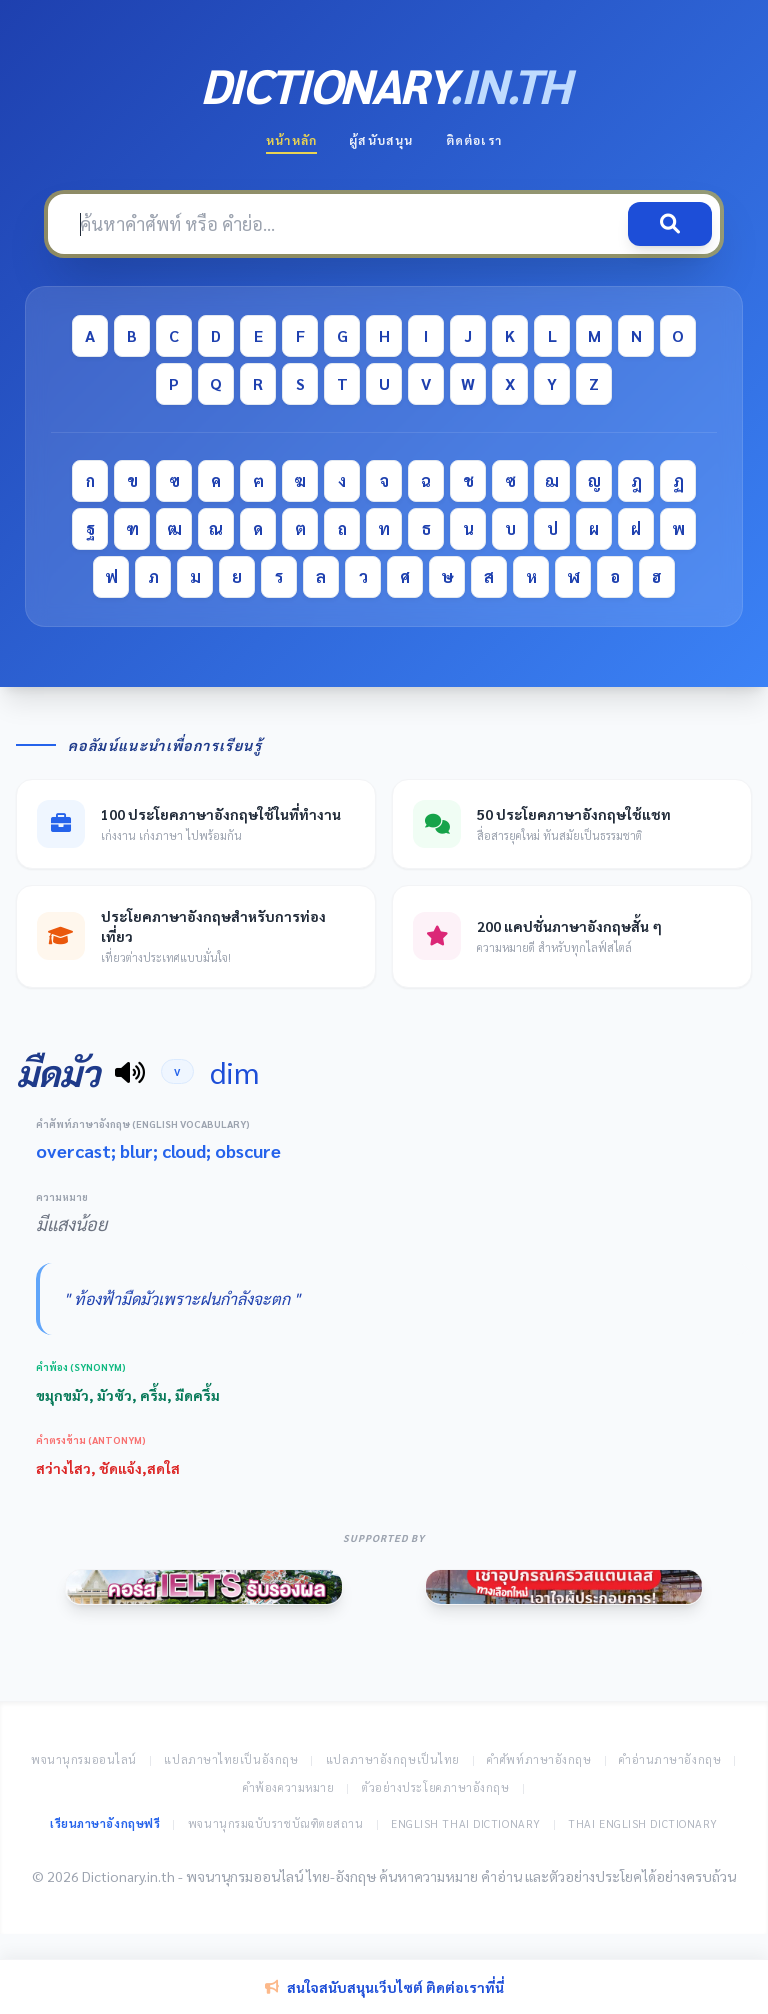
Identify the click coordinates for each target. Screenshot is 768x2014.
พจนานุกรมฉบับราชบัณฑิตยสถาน (276, 1823)
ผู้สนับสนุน (381, 140)
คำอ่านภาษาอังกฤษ (670, 1759)
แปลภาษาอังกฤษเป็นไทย (393, 1759)
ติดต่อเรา (474, 140)
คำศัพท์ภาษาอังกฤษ (539, 1759)
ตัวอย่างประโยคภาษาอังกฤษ (436, 1787)
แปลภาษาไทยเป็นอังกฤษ (231, 1759)
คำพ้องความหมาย (289, 1787)
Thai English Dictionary (643, 1823)
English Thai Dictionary (466, 1823)
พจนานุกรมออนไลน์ (84, 1759)
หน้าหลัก (291, 140)
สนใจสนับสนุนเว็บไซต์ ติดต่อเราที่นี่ (384, 1987)
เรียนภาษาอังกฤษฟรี (105, 1823)
